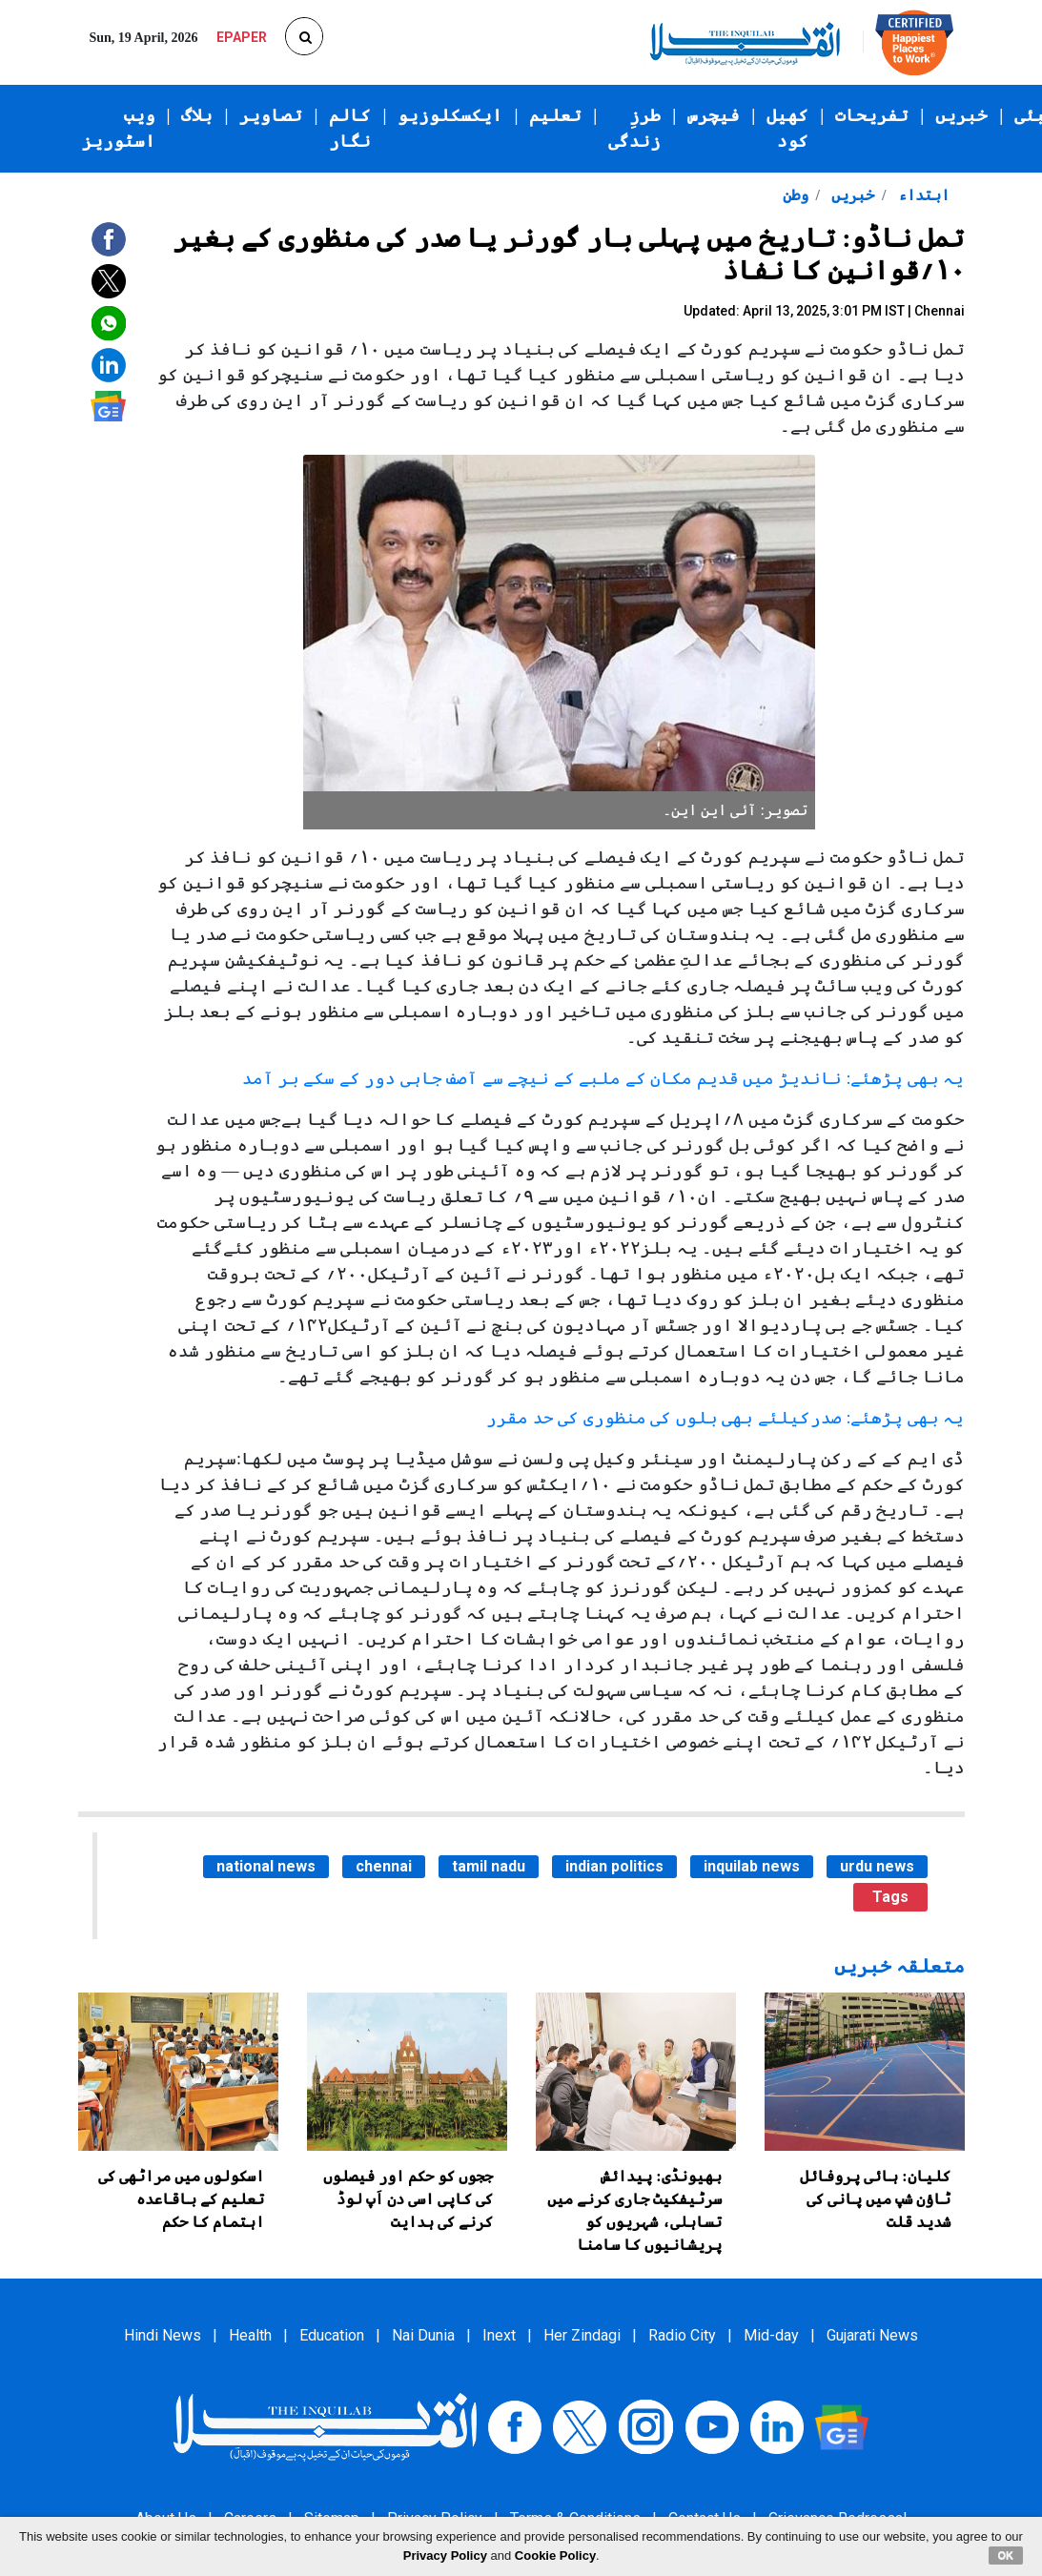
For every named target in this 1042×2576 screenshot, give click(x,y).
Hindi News (162, 2335)
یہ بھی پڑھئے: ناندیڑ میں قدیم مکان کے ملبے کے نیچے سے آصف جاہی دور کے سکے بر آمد (603, 1078)
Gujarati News (872, 2335)
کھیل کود (787, 128)
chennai (384, 1866)
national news (266, 1866)
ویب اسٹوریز (118, 128)
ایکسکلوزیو (450, 115)
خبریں (961, 115)
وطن (795, 195)
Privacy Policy (445, 2555)
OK (1006, 2555)
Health (250, 2335)
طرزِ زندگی (634, 128)
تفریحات (872, 115)
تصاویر (270, 115)
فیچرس (713, 115)
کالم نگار (350, 128)
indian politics (614, 1866)
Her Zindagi (582, 2335)
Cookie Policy (555, 2555)
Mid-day (771, 2335)
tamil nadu (488, 1866)
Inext (499, 2335)
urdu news (877, 1866)
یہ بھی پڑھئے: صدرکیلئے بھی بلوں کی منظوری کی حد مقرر (725, 1417)
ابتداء (922, 195)
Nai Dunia (423, 2335)
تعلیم (555, 115)
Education (331, 2335)
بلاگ (197, 115)
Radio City (682, 2335)
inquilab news (752, 1866)
